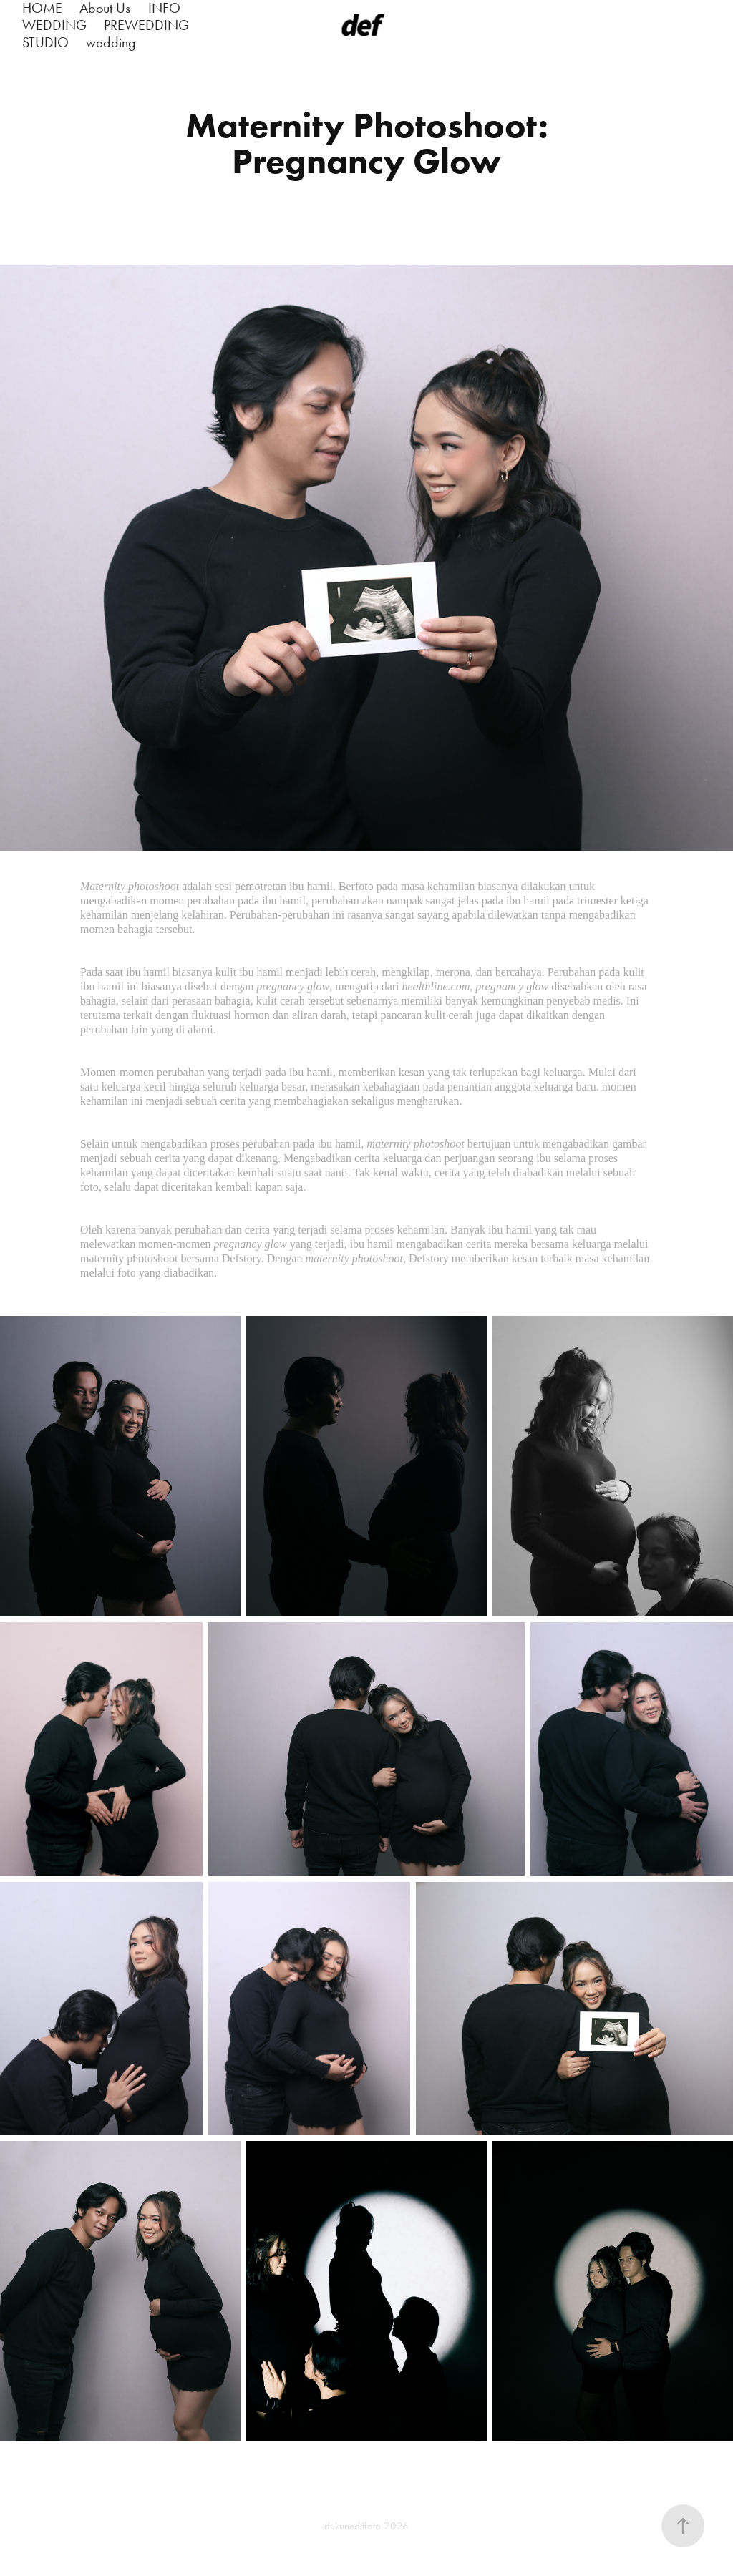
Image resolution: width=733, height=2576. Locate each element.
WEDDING (54, 25)
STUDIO (45, 42)
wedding (111, 42)
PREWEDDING (146, 25)
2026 (396, 2525)
